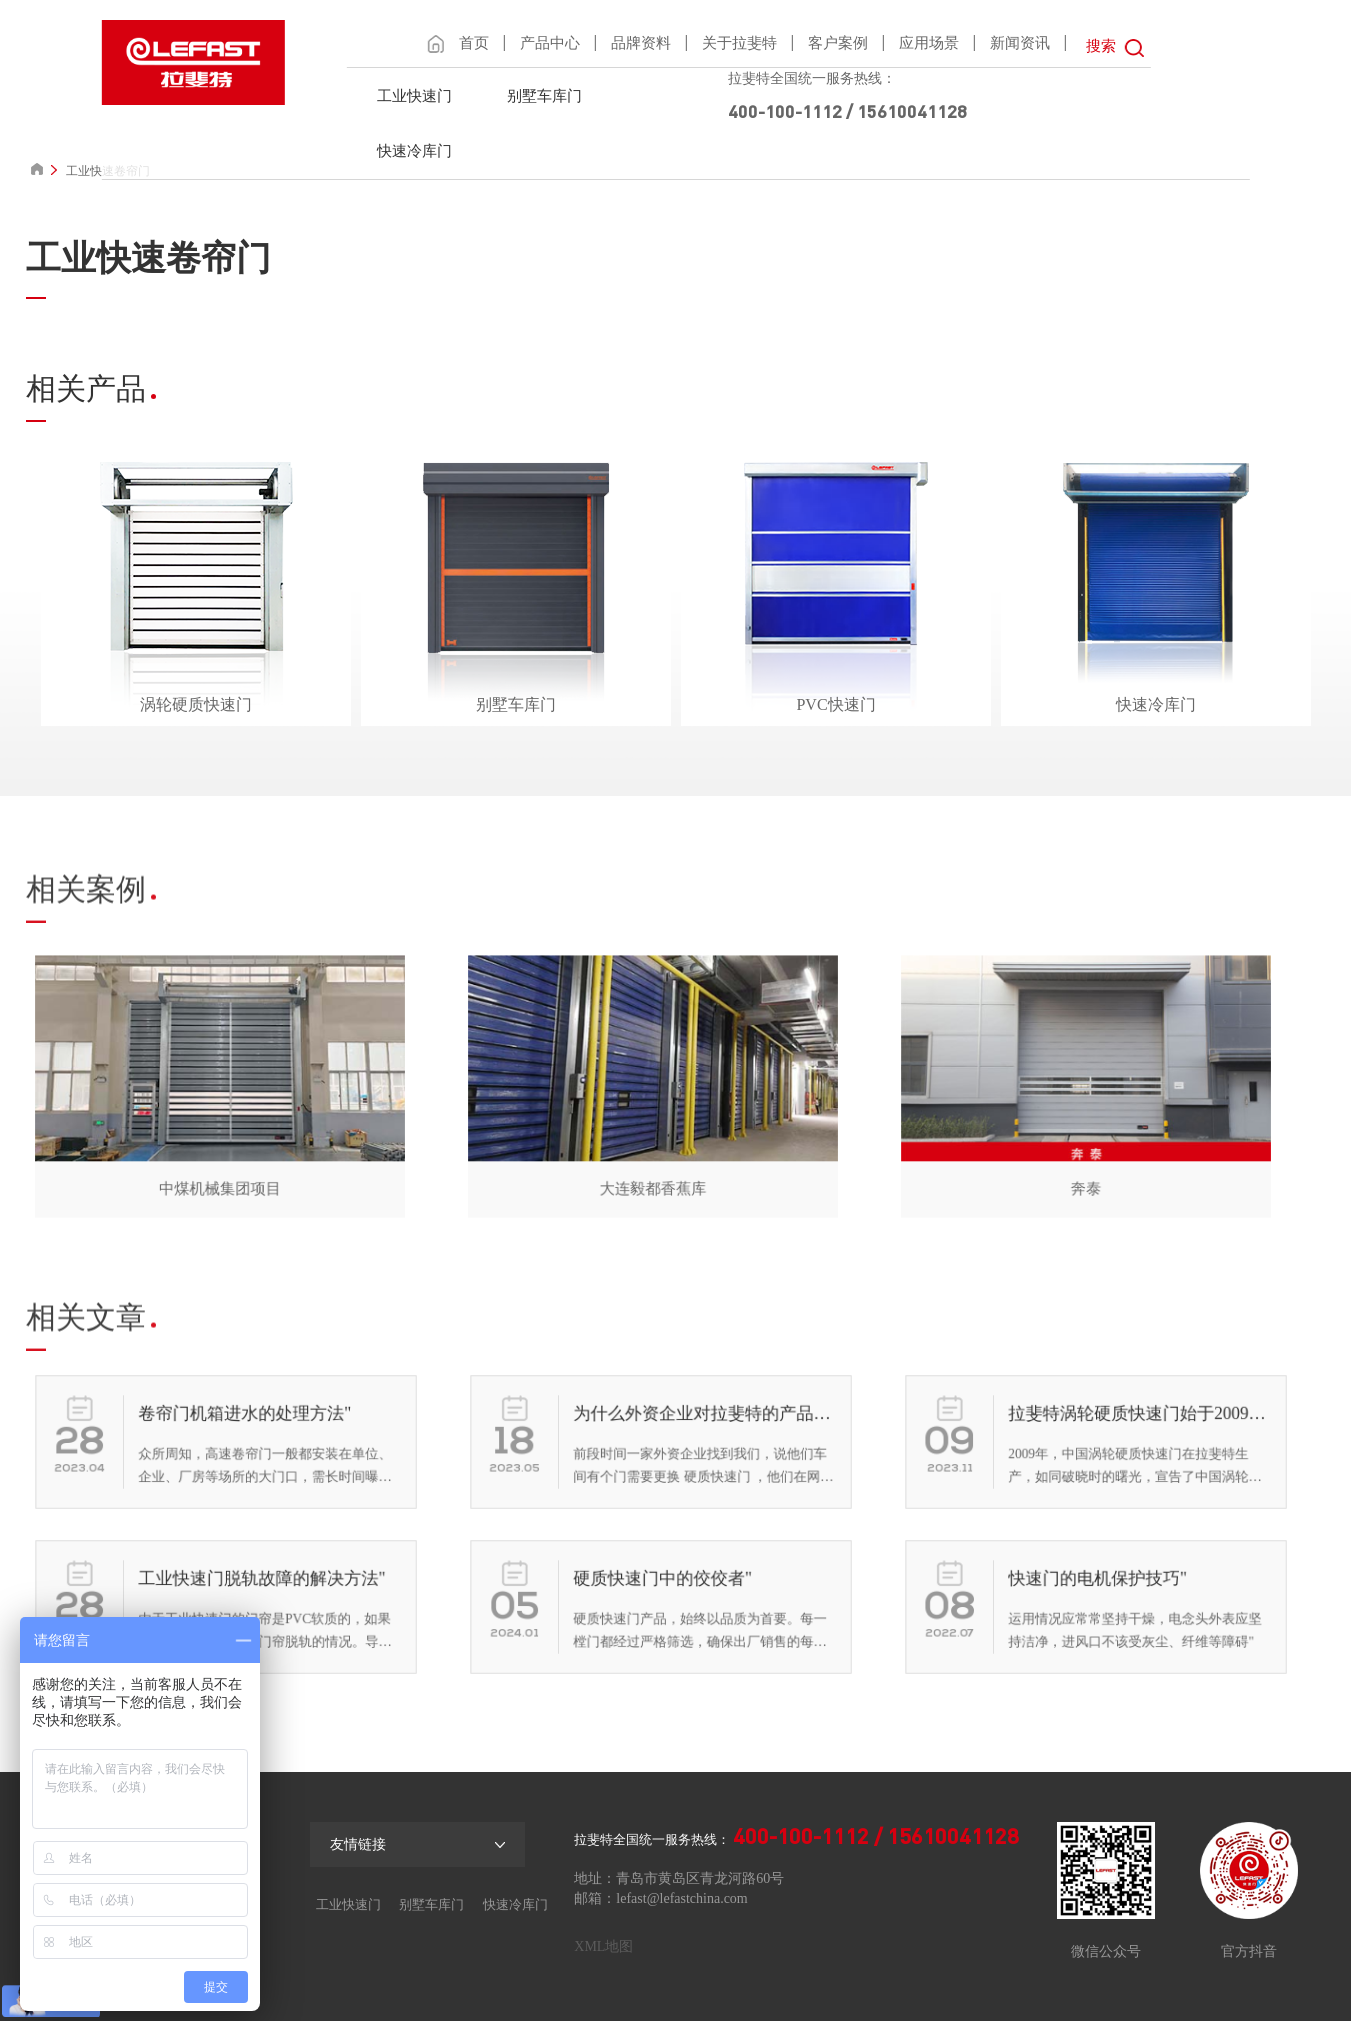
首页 (474, 43)
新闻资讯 (1020, 43)
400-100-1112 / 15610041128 (847, 111)
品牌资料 (641, 43)
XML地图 (603, 1946)
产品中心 (550, 43)
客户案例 (838, 43)
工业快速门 (414, 96)
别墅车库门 (544, 96)
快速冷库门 (414, 151)
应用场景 (929, 43)
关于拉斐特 (739, 43)
